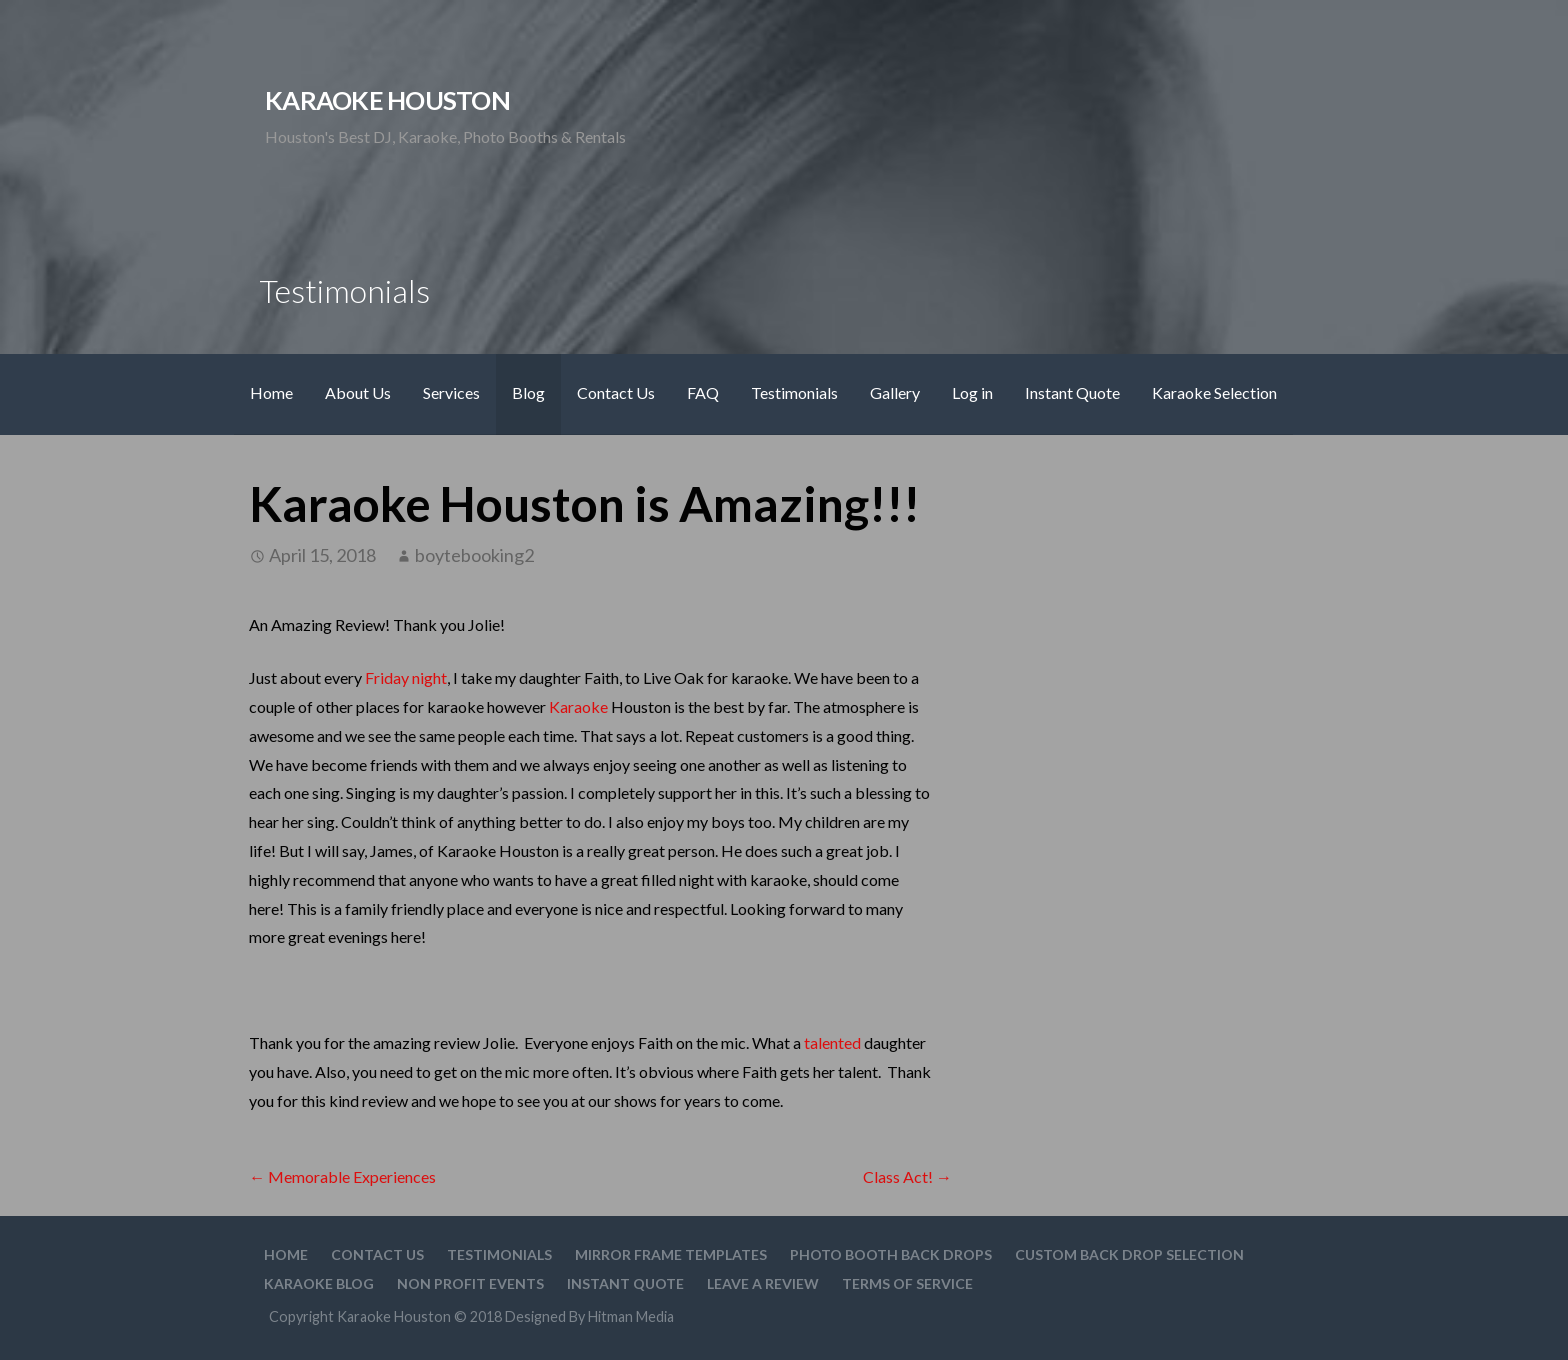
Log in (972, 392)
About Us (358, 392)
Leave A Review (763, 1283)
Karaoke (578, 706)
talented (832, 1042)
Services (451, 392)
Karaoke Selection (1214, 392)
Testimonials (794, 392)
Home (271, 392)
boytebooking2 (474, 555)
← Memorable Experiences (342, 1176)
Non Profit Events (470, 1283)
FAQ (703, 392)
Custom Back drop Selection (1129, 1254)
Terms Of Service (907, 1283)
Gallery (895, 392)
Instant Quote (1072, 392)
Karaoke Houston (387, 100)
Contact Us (616, 392)
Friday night (406, 677)
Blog (528, 392)
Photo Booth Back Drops (891, 1254)
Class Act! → (907, 1176)
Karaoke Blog (319, 1283)
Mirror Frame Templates (671, 1254)
